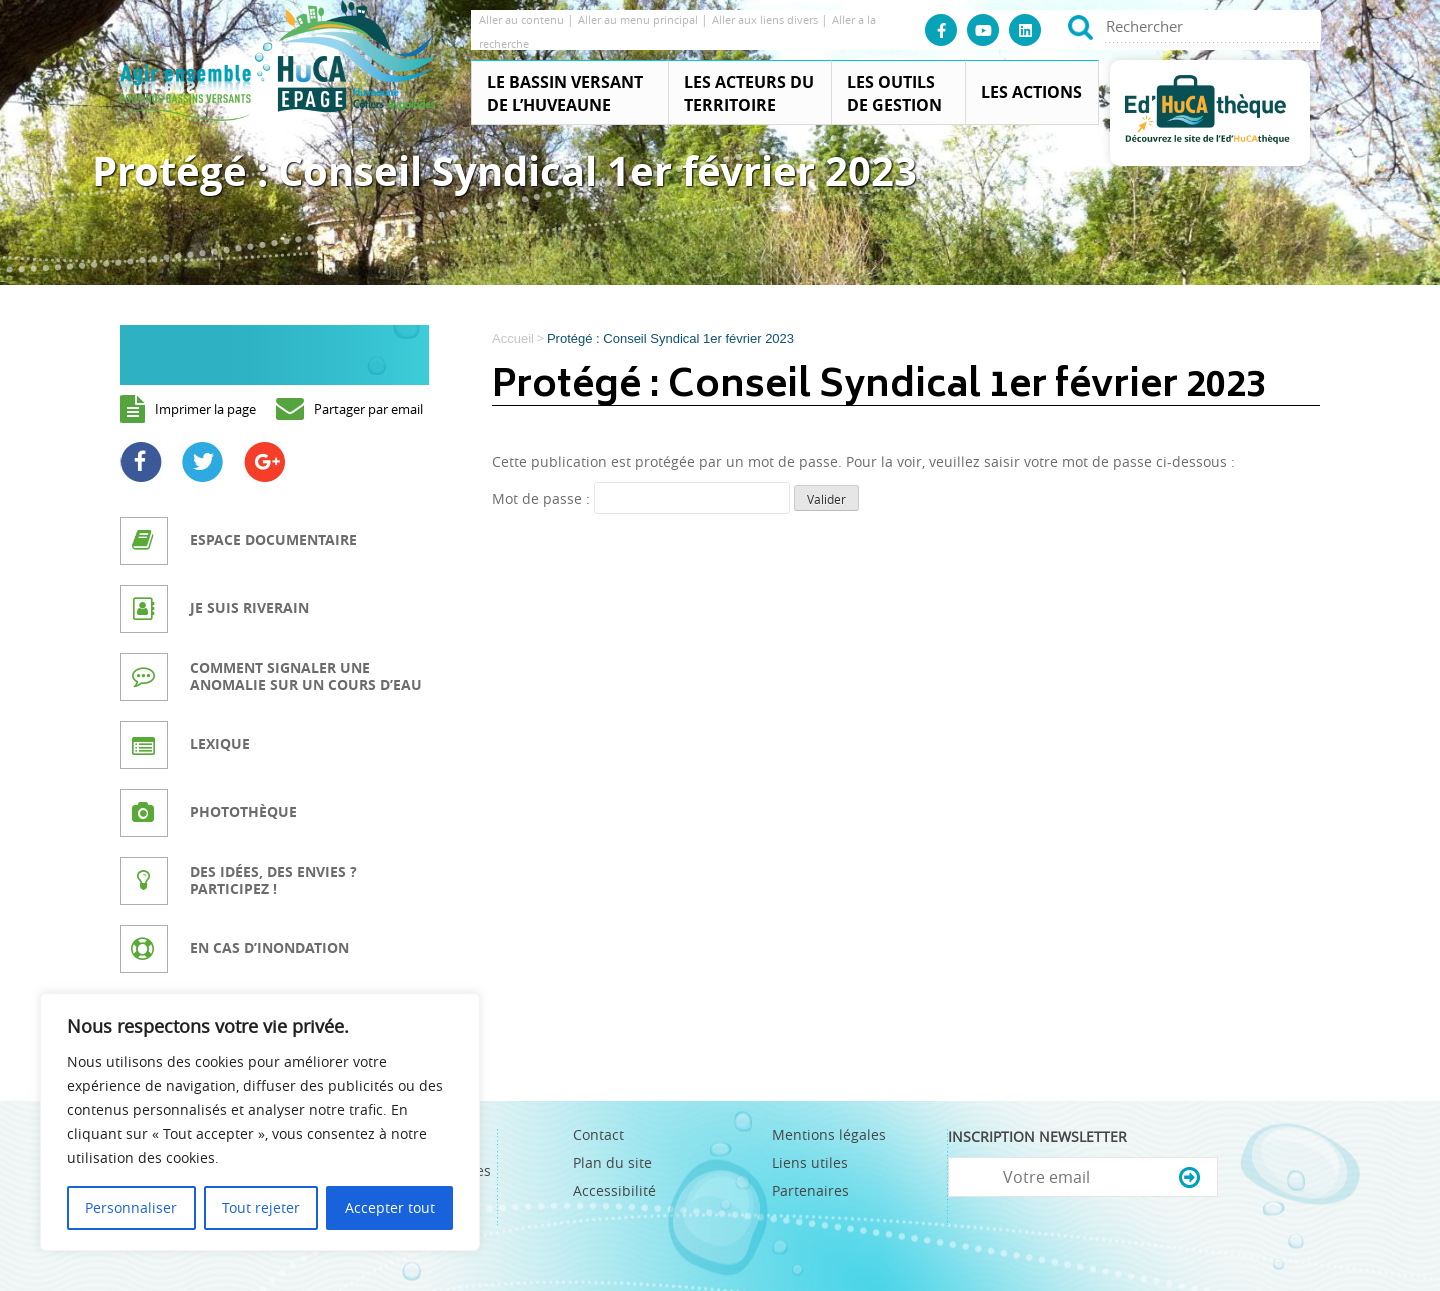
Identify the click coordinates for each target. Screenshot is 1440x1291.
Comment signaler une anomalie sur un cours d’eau (306, 676)
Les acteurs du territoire (749, 93)
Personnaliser (131, 1207)
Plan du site (612, 1162)
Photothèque (243, 811)
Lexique (220, 743)
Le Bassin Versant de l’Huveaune (565, 93)
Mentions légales (829, 1134)
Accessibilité (614, 1190)
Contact (598, 1134)
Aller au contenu (523, 19)
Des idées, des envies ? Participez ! (273, 880)
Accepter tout (390, 1207)
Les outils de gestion (894, 93)
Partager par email (368, 409)
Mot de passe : (641, 498)
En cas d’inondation (269, 947)
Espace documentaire (273, 539)
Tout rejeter (261, 1207)
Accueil (513, 338)
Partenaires (810, 1190)
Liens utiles (810, 1162)
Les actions (1031, 92)
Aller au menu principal (639, 19)
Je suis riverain (249, 607)
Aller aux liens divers (766, 19)
